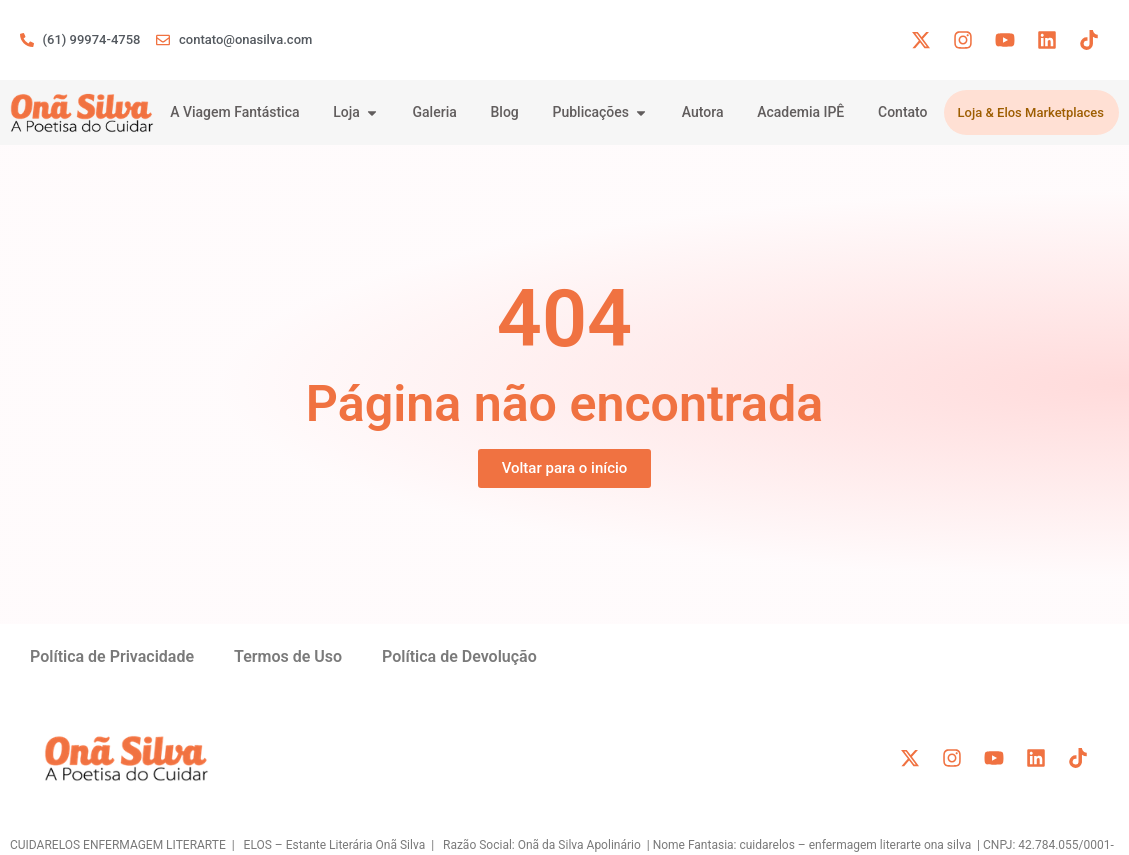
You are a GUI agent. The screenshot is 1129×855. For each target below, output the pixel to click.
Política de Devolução (459, 656)
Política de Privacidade (112, 656)
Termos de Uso (288, 656)
